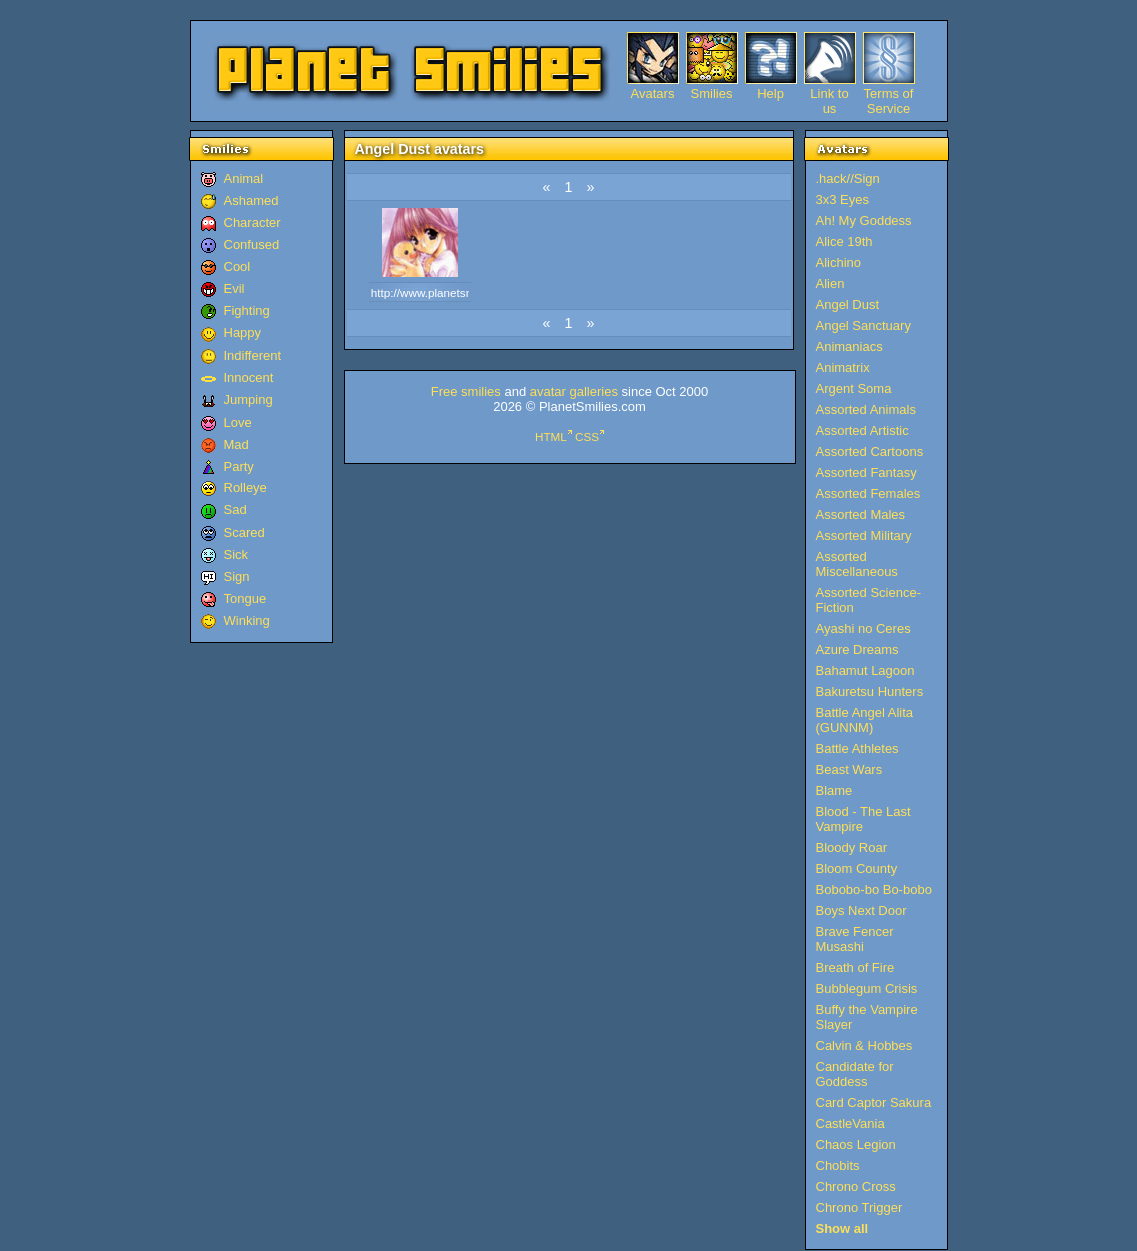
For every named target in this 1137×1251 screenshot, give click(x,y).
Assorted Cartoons (870, 451)
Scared (244, 532)
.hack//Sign (848, 178)
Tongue (245, 598)
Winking (247, 620)
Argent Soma (854, 388)
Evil (234, 288)
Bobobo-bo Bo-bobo (874, 889)
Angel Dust (848, 304)
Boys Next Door (861, 910)
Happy (243, 332)
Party (239, 466)
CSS (587, 436)
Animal (244, 178)
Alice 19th (844, 241)
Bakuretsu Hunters (870, 691)
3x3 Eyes (842, 199)
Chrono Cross (856, 1186)
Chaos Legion (856, 1144)
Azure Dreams (857, 649)
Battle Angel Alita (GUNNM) (865, 720)
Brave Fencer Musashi (855, 939)
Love (238, 422)
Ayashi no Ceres (863, 628)
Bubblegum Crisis (867, 988)
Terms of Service (889, 93)
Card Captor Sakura (874, 1102)
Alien (830, 283)
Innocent (249, 377)
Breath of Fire (855, 967)
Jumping (248, 399)
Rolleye (245, 487)
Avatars (653, 93)
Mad (236, 444)
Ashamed (251, 200)
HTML (551, 436)
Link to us (829, 93)
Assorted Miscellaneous (857, 564)
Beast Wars (849, 769)
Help (770, 93)
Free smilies (466, 391)
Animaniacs (849, 346)
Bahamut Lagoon (865, 670)
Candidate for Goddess (855, 1074)
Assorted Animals (866, 409)
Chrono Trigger (859, 1207)
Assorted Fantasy (866, 472)
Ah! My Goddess (864, 220)
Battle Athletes (857, 748)
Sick (236, 554)
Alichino (839, 262)
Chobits (838, 1165)
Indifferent (253, 355)
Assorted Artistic (862, 430)
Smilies (712, 93)
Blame (834, 790)
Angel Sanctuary (863, 325)
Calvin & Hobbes (864, 1045)
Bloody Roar (852, 847)
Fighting (247, 310)
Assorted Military (864, 535)
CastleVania (850, 1123)
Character (252, 222)
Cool (237, 266)
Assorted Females (868, 493)
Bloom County (857, 868)
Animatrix (843, 367)
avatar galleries (574, 391)
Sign (237, 576)
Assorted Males (861, 514)
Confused (252, 244)
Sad (235, 509)
